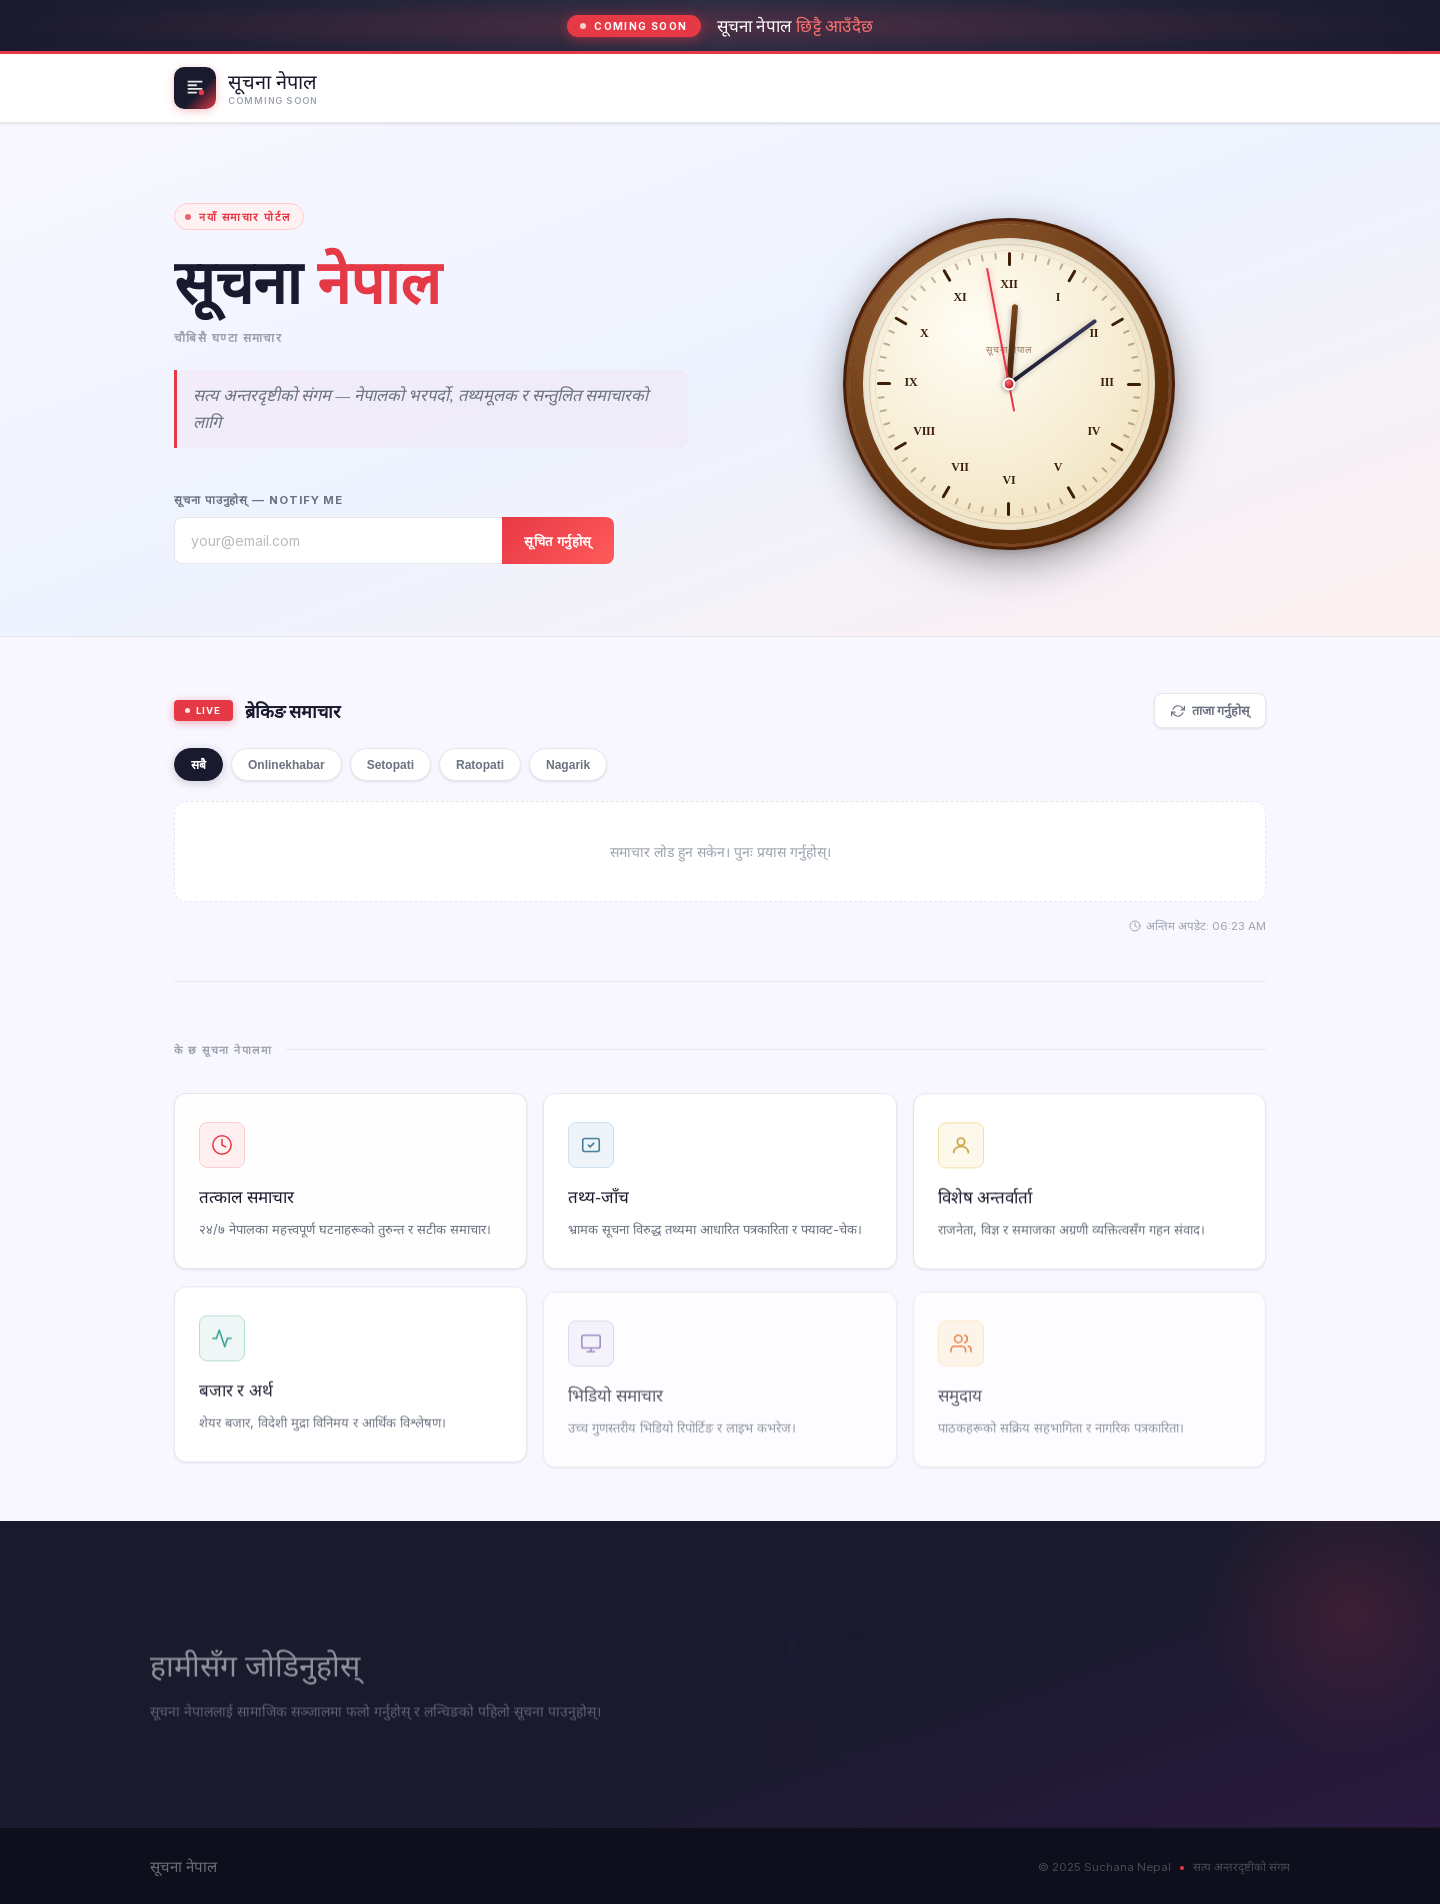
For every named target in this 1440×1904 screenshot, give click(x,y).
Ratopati (480, 765)
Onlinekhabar (286, 765)
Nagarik (568, 765)
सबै (198, 765)
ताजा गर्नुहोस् (1210, 711)
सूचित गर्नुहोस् (558, 541)
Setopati (390, 765)
